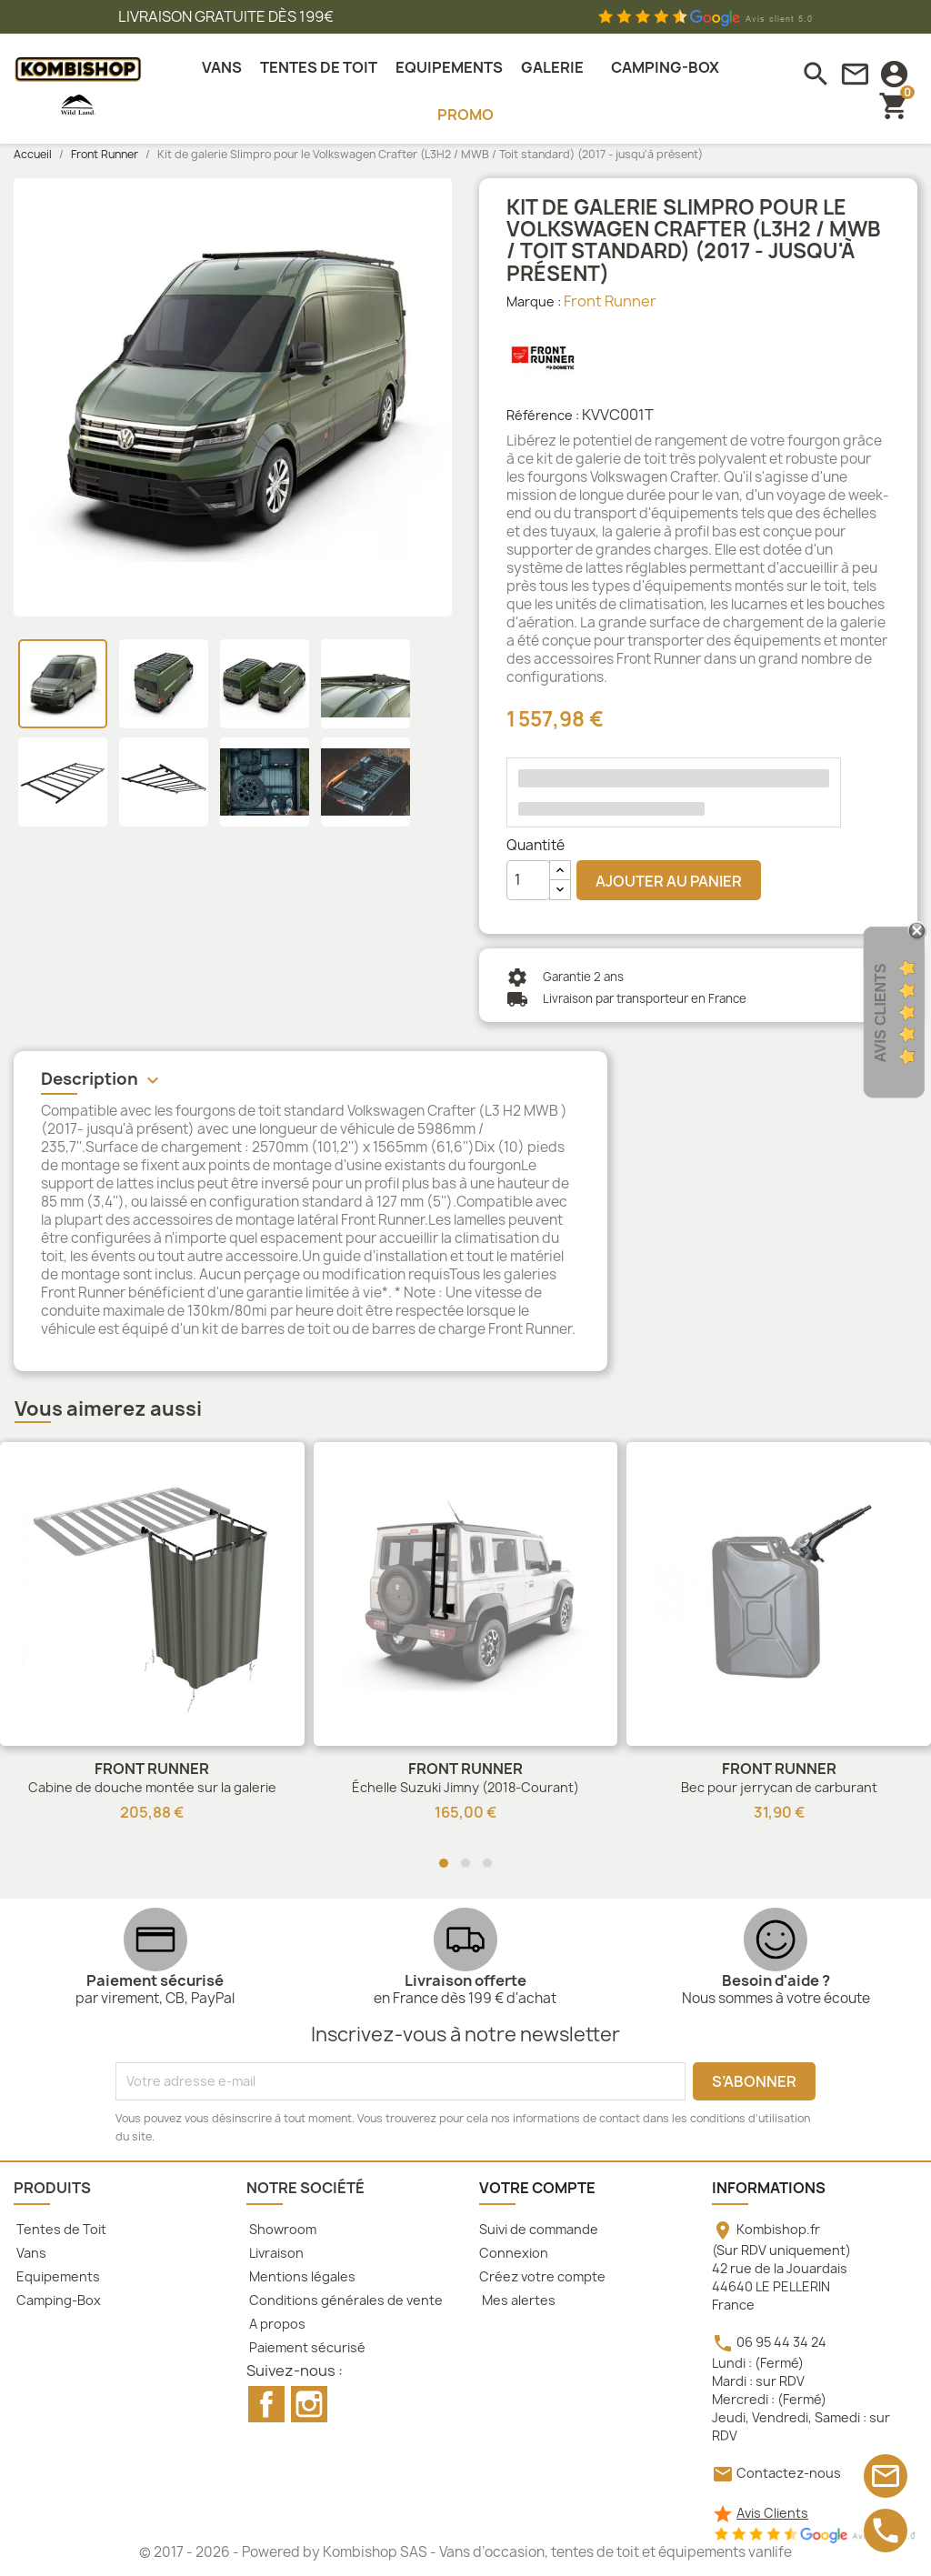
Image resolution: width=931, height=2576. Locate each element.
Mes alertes (517, 2300)
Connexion (513, 2252)
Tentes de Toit (60, 2229)
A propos (275, 2323)
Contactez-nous (788, 2472)
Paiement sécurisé (305, 2347)
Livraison (275, 2252)
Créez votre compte (542, 2276)
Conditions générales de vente (344, 2300)
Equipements (57, 2276)
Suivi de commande (538, 2229)
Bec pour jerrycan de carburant (779, 1787)
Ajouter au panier (669, 881)
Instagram (309, 2404)
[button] (444, 1863)
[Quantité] (528, 880)
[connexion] (894, 74)
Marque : (533, 301)
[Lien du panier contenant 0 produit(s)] (894, 105)
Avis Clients (772, 2512)
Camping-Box (57, 2300)
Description (102, 1080)
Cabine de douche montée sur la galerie (152, 1787)
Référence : (542, 415)
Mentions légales (300, 2276)
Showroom (281, 2229)
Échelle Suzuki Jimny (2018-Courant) (465, 1787)
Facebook (266, 2404)
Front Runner (610, 301)
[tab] (310, 1082)
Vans (30, 2252)
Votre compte (537, 2188)
